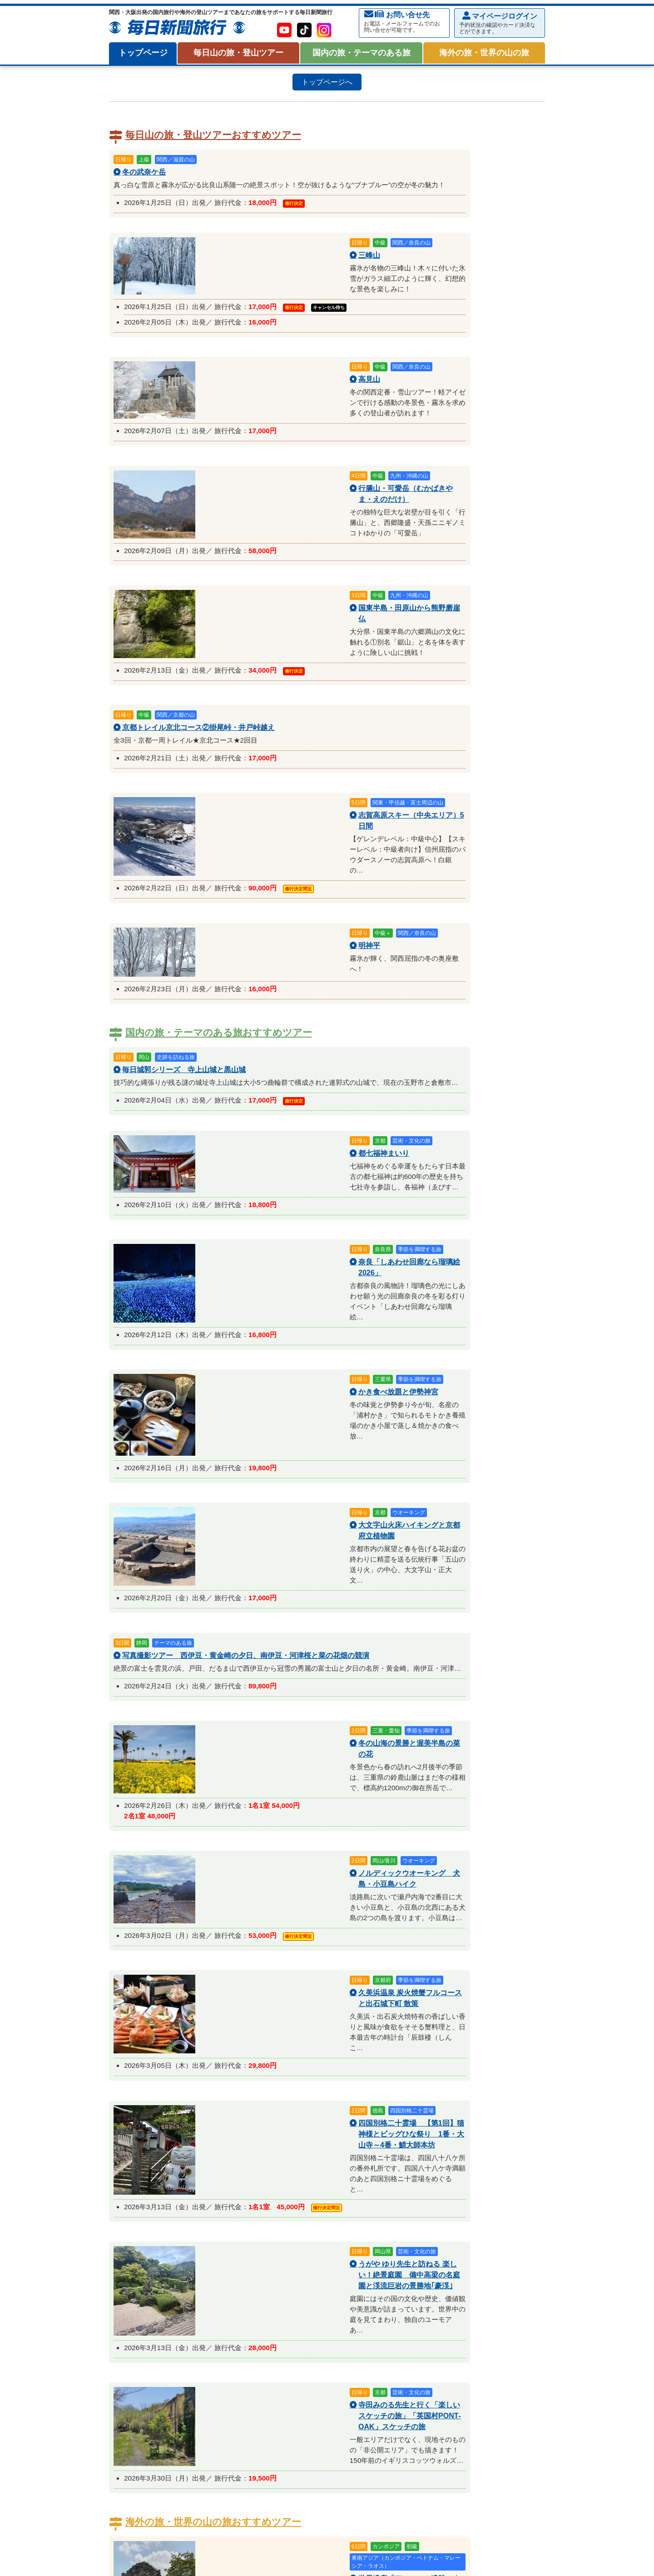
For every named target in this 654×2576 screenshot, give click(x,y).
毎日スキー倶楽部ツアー (157, 2271)
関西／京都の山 (367, 2176)
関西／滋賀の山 (316, 2176)
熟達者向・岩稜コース (153, 2239)
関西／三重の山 (418, 2176)
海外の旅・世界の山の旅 (484, 52)
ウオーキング (358, 2323)
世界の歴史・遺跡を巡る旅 (230, 2416)
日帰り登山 (138, 2228)
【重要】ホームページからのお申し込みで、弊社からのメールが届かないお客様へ (436, 2124)
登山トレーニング (217, 2239)
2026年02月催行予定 (217, 2291)
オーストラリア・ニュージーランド (172, 2396)
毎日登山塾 (367, 2239)
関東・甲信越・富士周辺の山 (246, 2176)
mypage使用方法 (272, 2094)
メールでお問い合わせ (181, 2001)
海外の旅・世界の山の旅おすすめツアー (213, 1352)
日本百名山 (138, 2208)
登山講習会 (469, 2228)
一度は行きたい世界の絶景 (313, 2416)
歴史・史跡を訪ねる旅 (243, 2323)
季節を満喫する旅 (307, 2323)
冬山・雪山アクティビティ (154, 2263)
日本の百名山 (138, 2199)
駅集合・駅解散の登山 (268, 2228)
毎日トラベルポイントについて (272, 2124)
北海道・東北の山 (172, 2176)
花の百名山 (176, 2208)
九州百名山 (412, 2208)
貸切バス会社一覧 (163, 2119)
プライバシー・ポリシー (177, 2554)
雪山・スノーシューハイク (236, 2271)
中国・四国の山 (271, 2188)
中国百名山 (335, 2208)
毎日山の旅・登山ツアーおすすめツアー (213, 135)
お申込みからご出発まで (163, 2094)
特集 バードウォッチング (479, 2323)
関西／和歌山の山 (217, 2188)
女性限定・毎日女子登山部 (409, 2228)
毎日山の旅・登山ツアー (238, 52)
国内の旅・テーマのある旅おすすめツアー (218, 615)
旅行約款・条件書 (490, 2094)
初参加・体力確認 (274, 2239)
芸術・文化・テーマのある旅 (163, 2323)
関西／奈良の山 (469, 2176)
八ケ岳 (131, 2176)
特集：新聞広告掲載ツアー (160, 2251)
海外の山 (364, 2188)
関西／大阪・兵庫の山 (153, 2188)
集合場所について (381, 2094)
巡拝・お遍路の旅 (409, 2323)
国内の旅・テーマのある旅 (361, 52)
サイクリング (326, 2239)
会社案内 (125, 2554)
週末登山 (217, 2228)
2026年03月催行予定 (283, 2291)
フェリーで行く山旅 (335, 2228)
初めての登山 (179, 2228)
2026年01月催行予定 (151, 2291)
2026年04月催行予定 (349, 2291)
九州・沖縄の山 (322, 2188)
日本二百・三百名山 (227, 2208)
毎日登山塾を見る (415, 2239)
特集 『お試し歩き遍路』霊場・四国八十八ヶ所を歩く (201, 2335)
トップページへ (327, 82)
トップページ (143, 52)
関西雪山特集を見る (475, 2239)
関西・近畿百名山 (287, 2208)
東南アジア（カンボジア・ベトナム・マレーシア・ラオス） (456, 2396)
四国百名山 (374, 2208)
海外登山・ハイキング (153, 2416)
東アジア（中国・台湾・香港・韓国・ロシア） (296, 2396)
